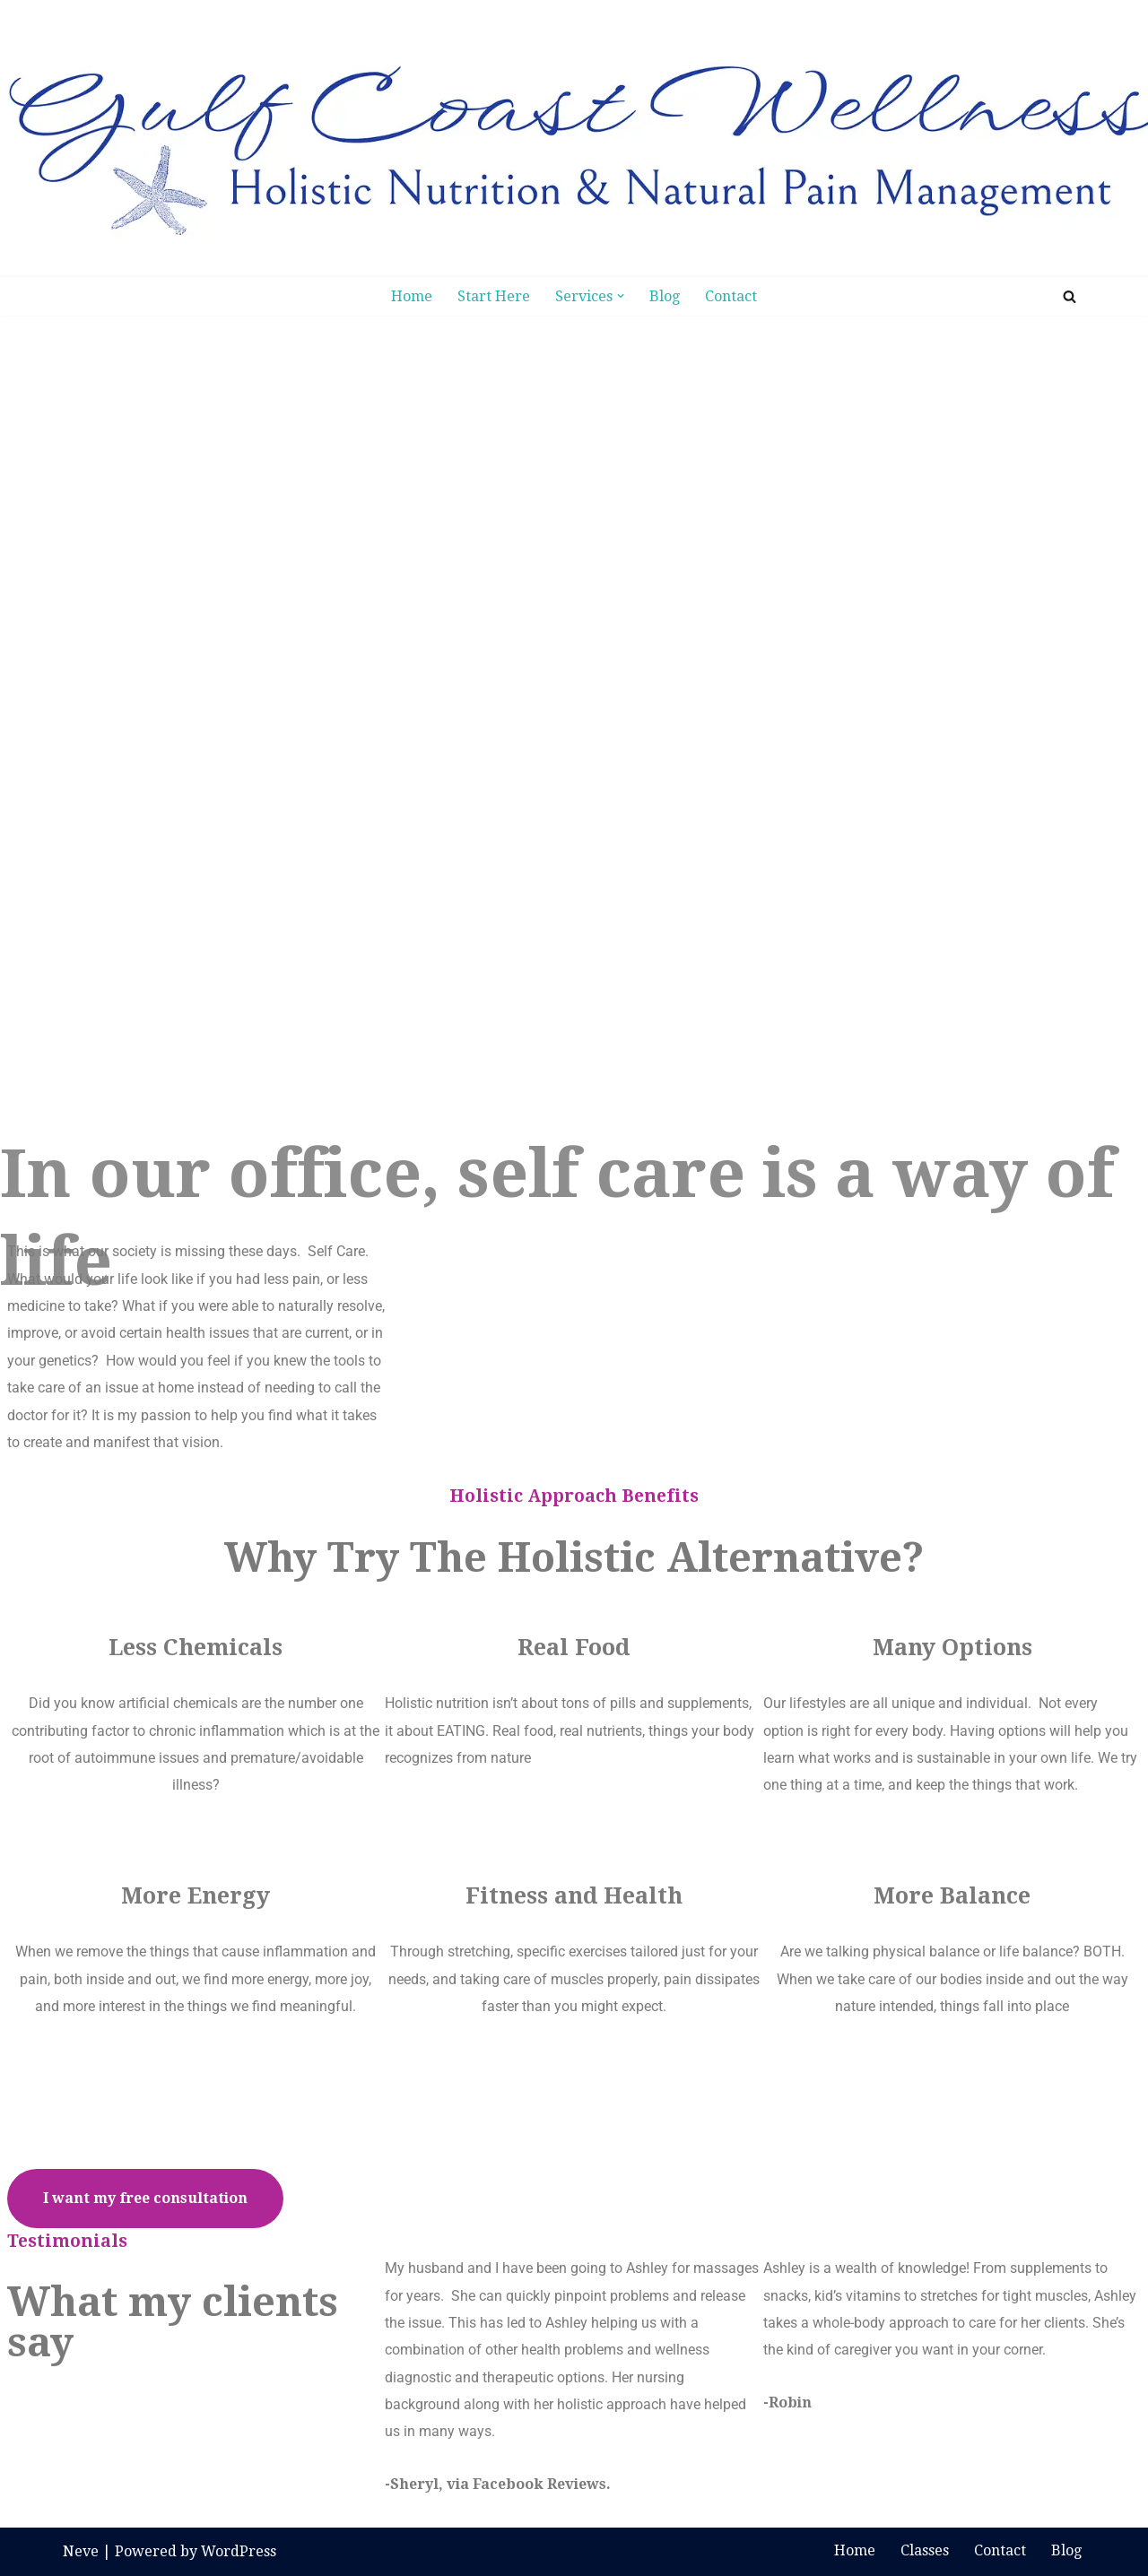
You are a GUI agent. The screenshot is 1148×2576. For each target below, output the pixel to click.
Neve (81, 2551)
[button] (620, 295)
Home (411, 296)
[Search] (1069, 296)
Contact (731, 296)
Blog (664, 296)
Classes (924, 2550)
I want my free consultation (145, 2198)
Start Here (493, 296)
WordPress (238, 2551)
